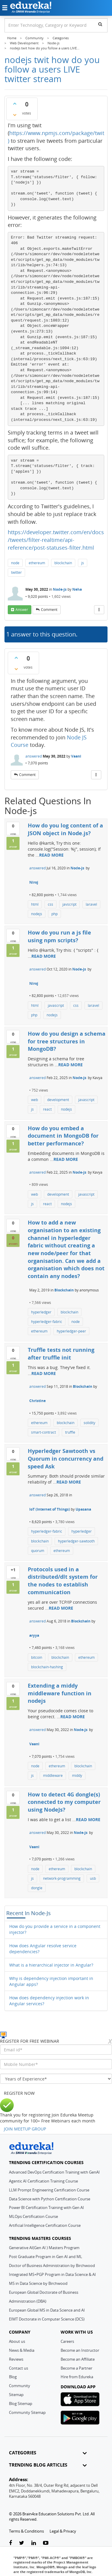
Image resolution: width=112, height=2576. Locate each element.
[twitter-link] (21, 2543)
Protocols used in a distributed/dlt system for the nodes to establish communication (63, 1581)
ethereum (37, 562)
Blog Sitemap (20, 2403)
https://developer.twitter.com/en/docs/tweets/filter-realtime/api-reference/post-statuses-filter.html (56, 540)
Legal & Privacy (63, 2531)
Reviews (16, 2359)
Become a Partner (76, 2368)
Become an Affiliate (78, 2359)
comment (49, 609)
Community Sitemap (27, 2412)
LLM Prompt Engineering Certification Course (49, 2190)
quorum (37, 1550)
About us (17, 2341)
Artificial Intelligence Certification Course (45, 2225)
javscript (69, 904)
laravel (91, 904)
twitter (16, 572)
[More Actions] (99, 609)
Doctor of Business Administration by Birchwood (52, 2265)
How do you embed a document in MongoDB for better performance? (63, 1136)
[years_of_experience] (56, 2079)
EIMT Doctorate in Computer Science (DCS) (47, 2319)
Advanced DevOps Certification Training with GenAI (54, 2172)
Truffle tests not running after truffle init (61, 1353)
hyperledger (41, 1312)
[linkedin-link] (33, 2543)
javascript (56, 1005)
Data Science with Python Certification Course (49, 2199)
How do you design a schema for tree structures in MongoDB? (66, 1041)
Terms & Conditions (26, 2531)
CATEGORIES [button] (48, 2452)
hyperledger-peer (71, 1331)
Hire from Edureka (77, 2376)
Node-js (60, 589)
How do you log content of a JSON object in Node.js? (65, 829)
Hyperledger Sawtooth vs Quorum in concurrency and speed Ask (65, 1458)
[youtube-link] (45, 2543)
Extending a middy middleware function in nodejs (59, 1693)
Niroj (33, 882)
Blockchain (64, 1290)
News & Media (21, 2350)
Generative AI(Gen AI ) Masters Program (44, 2247)
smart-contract (43, 1432)
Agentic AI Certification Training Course (43, 2181)
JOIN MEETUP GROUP (25, 2129)
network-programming (62, 1878)
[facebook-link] (10, 2543)
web (34, 1099)
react (47, 1109)
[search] (100, 24)
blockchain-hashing (47, 1666)
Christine (37, 1400)
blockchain (63, 562)
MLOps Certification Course (33, 2216)
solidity (89, 1422)
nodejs (36, 913)
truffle (70, 1432)
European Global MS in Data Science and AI (47, 2310)
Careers (67, 2341)
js (82, 562)
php (54, 913)
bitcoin (36, 1657)
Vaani (76, 756)
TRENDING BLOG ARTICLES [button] (48, 2464)
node (15, 562)
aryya (34, 1635)
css (50, 904)
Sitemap (16, 2394)
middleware (53, 1775)
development (58, 1099)
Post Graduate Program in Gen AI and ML (45, 2256)
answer (22, 609)
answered (33, 756)
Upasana (83, 1509)
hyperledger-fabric (46, 1321)
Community (19, 2385)
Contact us (18, 2368)
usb (93, 1878)
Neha (77, 589)
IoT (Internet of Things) (49, 1509)
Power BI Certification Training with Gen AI (46, 2207)
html (35, 904)
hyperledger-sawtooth (76, 1541)
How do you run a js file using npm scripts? (59, 936)
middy (77, 1775)
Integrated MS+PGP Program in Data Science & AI (52, 2274)
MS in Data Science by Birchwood (38, 2283)
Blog (13, 2376)
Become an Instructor (80, 2350)
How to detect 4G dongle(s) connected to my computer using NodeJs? (64, 1802)
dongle (36, 1887)
